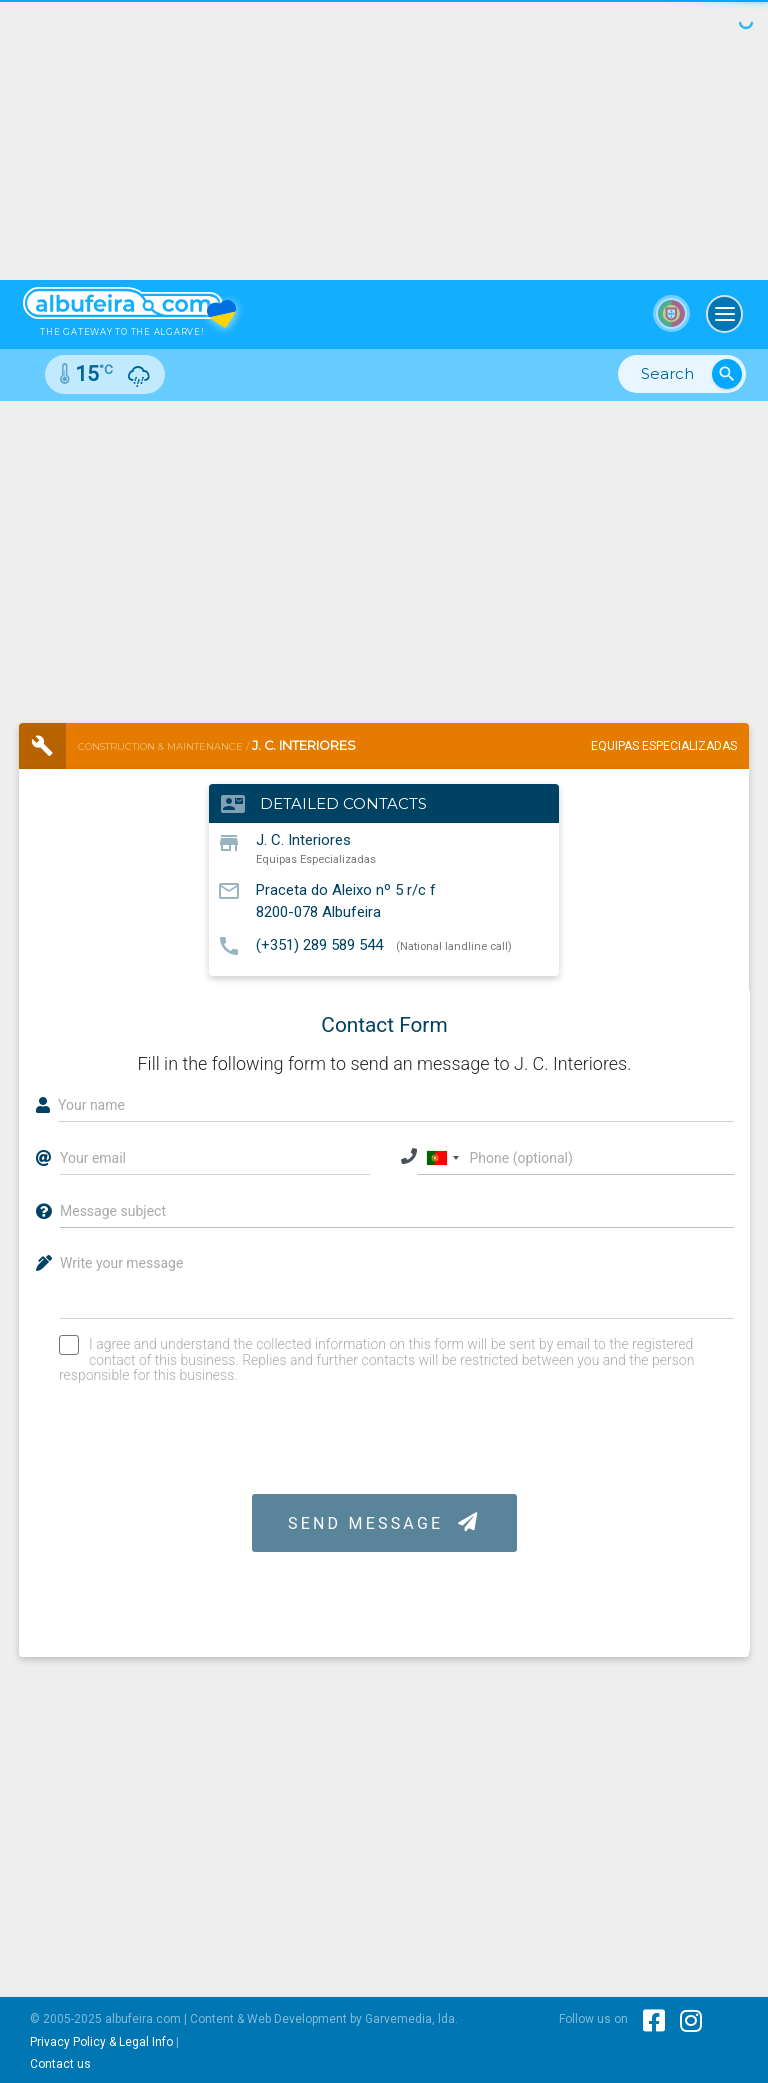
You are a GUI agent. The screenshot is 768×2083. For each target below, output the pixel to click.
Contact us (60, 2064)
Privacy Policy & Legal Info (101, 2042)
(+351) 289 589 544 (319, 945)
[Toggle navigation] (725, 314)
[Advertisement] (384, 551)
